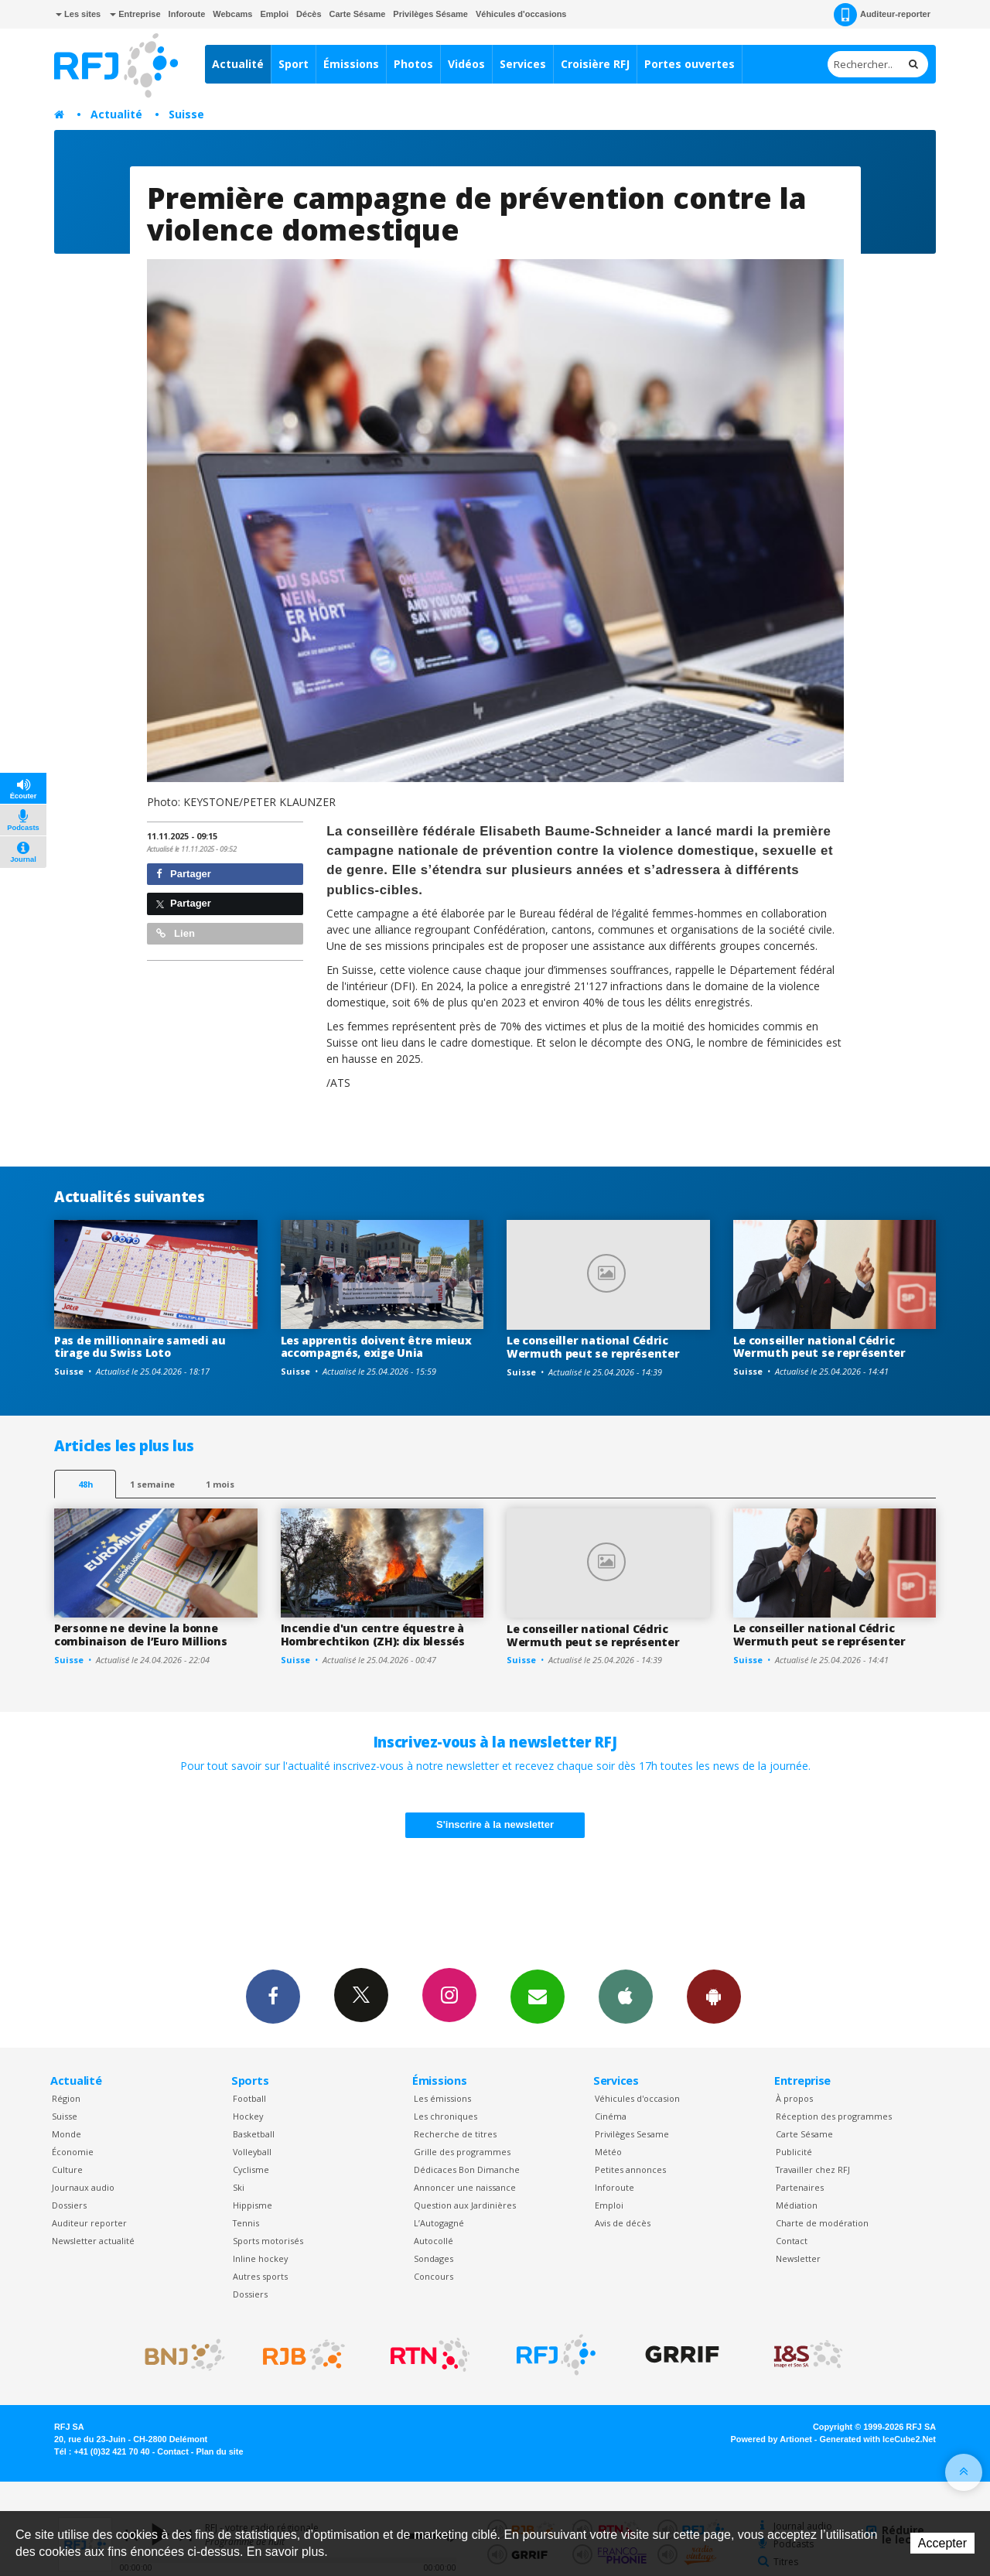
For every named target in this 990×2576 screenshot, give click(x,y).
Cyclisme (251, 2169)
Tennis (246, 2223)
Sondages (433, 2258)
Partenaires (800, 2187)
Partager (183, 874)
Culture (67, 2169)
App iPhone (626, 1996)
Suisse (186, 114)
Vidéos (466, 63)
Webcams (232, 14)
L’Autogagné (439, 2223)
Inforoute (187, 14)
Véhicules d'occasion (637, 2098)
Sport (293, 63)
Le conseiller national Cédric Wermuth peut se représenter (593, 1347)
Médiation (797, 2205)
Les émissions (442, 2098)
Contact (791, 2241)
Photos (413, 63)
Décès (308, 14)
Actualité (238, 63)
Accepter (942, 2543)
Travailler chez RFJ (813, 2169)
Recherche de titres (455, 2134)
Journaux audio (83, 2187)
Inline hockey (260, 2258)
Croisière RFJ (595, 63)
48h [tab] (85, 1484)
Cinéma (610, 2116)
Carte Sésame (357, 14)
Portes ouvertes (689, 63)
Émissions (351, 63)
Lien (175, 933)
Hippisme (252, 2205)
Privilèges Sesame (632, 2134)
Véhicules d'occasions (521, 14)
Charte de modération (822, 2223)
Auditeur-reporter (882, 14)
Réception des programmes (834, 2116)
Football (249, 2098)
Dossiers (69, 2205)
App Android (714, 1996)
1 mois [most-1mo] (220, 1484)
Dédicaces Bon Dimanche (467, 2169)
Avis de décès (622, 2223)
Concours (433, 2276)
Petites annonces (630, 2169)
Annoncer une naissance (465, 2187)
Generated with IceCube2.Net (878, 2439)
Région (66, 2098)
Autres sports (260, 2276)
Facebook (273, 1996)
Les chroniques (445, 2116)
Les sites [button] (78, 14)
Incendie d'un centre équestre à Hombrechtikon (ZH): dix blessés (373, 1634)
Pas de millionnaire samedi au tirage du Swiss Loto (140, 1347)
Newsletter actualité (93, 2241)
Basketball (254, 2134)
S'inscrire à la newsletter (495, 1824)
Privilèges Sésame (430, 14)
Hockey (248, 2116)
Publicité (794, 2152)
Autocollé (433, 2241)
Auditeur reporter (89, 2223)
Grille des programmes (462, 2152)
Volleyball (252, 2152)
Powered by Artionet (771, 2439)
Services (523, 63)
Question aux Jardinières (465, 2205)
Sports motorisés (268, 2241)
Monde (66, 2134)
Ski (238, 2187)
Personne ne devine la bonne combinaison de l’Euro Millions (140, 1634)
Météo (608, 2152)
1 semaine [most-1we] (152, 1484)
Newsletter (798, 2258)
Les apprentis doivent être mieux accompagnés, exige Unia (376, 1347)
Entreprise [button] (135, 14)
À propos (794, 2098)
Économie (73, 2152)
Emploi (274, 14)
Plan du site (219, 2451)
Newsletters (537, 1996)
